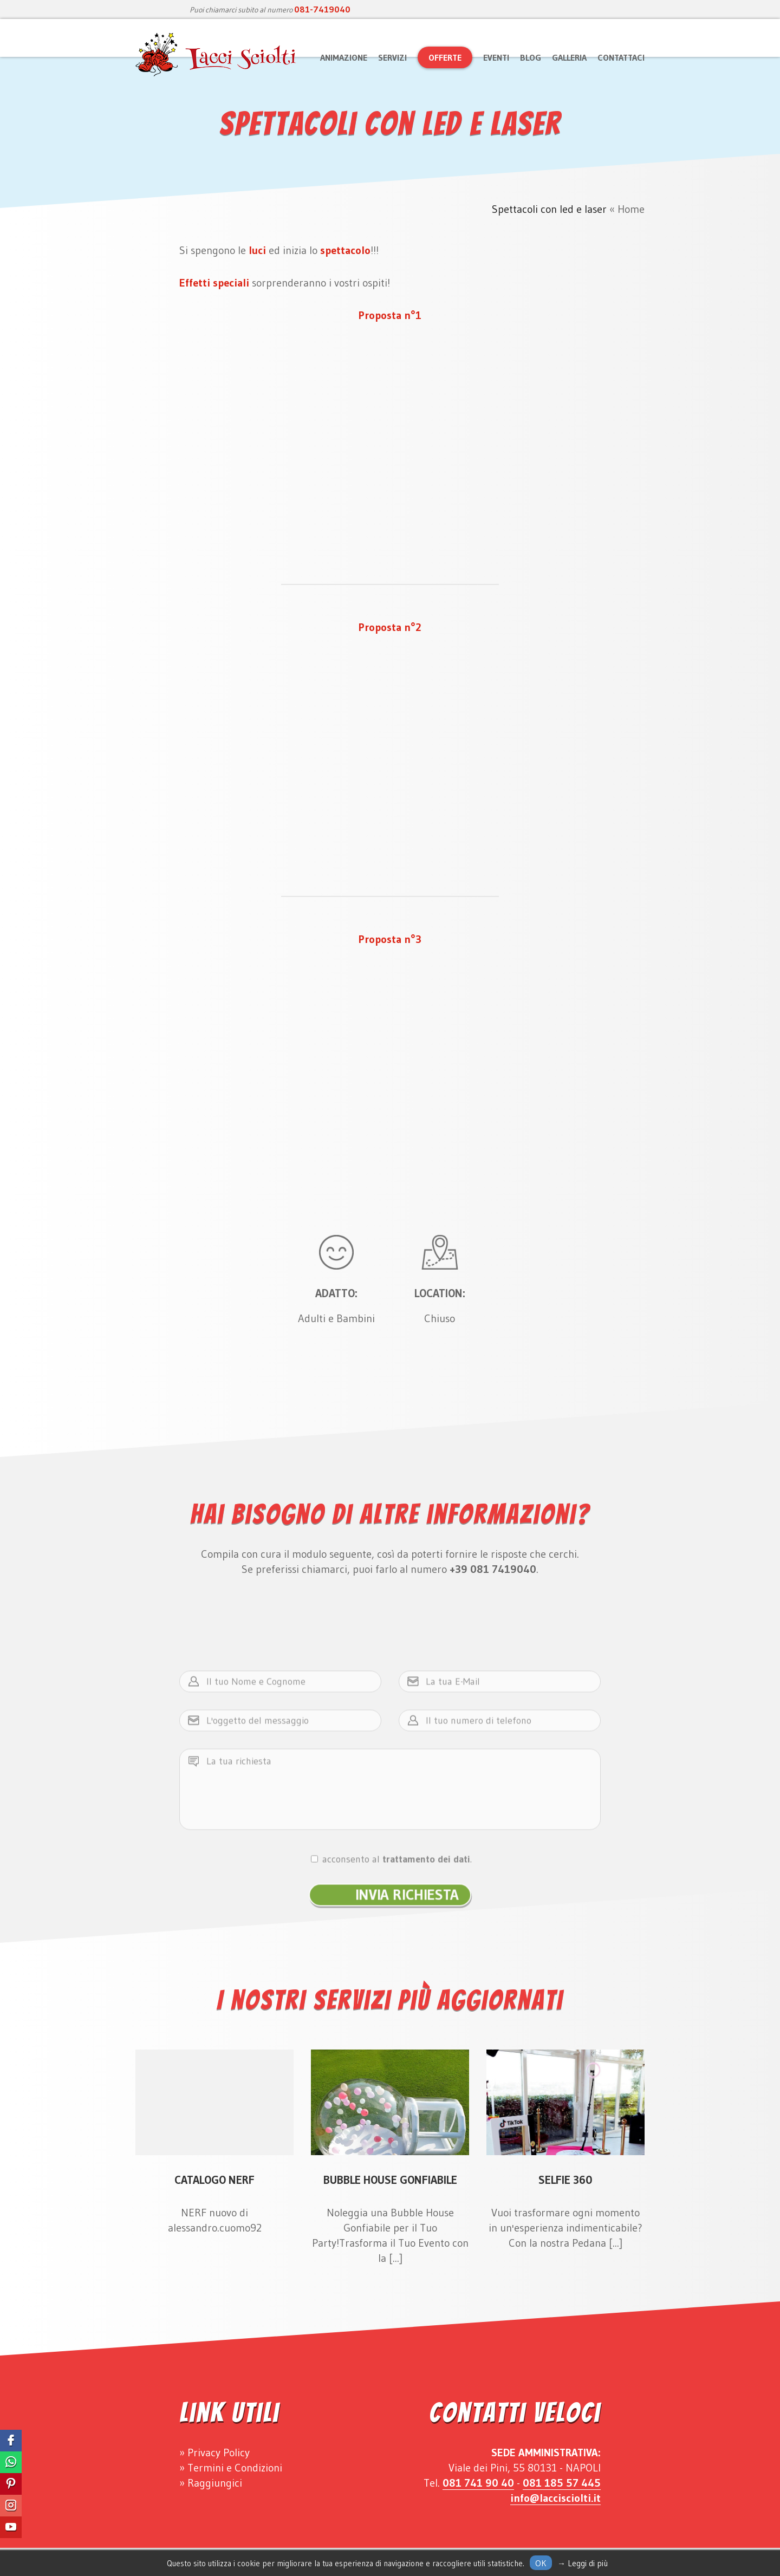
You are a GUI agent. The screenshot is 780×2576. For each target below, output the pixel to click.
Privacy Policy (218, 2452)
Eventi (496, 57)
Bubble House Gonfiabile (390, 2180)
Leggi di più (588, 2563)
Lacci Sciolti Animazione (216, 54)
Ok (541, 2563)
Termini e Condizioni (234, 2467)
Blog (530, 57)
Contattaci (621, 57)
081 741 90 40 (478, 2482)
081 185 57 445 (562, 2482)
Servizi (392, 57)
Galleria (569, 57)
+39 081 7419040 (493, 1569)
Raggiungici (214, 2482)
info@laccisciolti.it (555, 2498)
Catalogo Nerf (214, 2180)
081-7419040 (322, 9)
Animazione (343, 57)
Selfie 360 (565, 2180)
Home (631, 209)
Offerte (444, 57)
